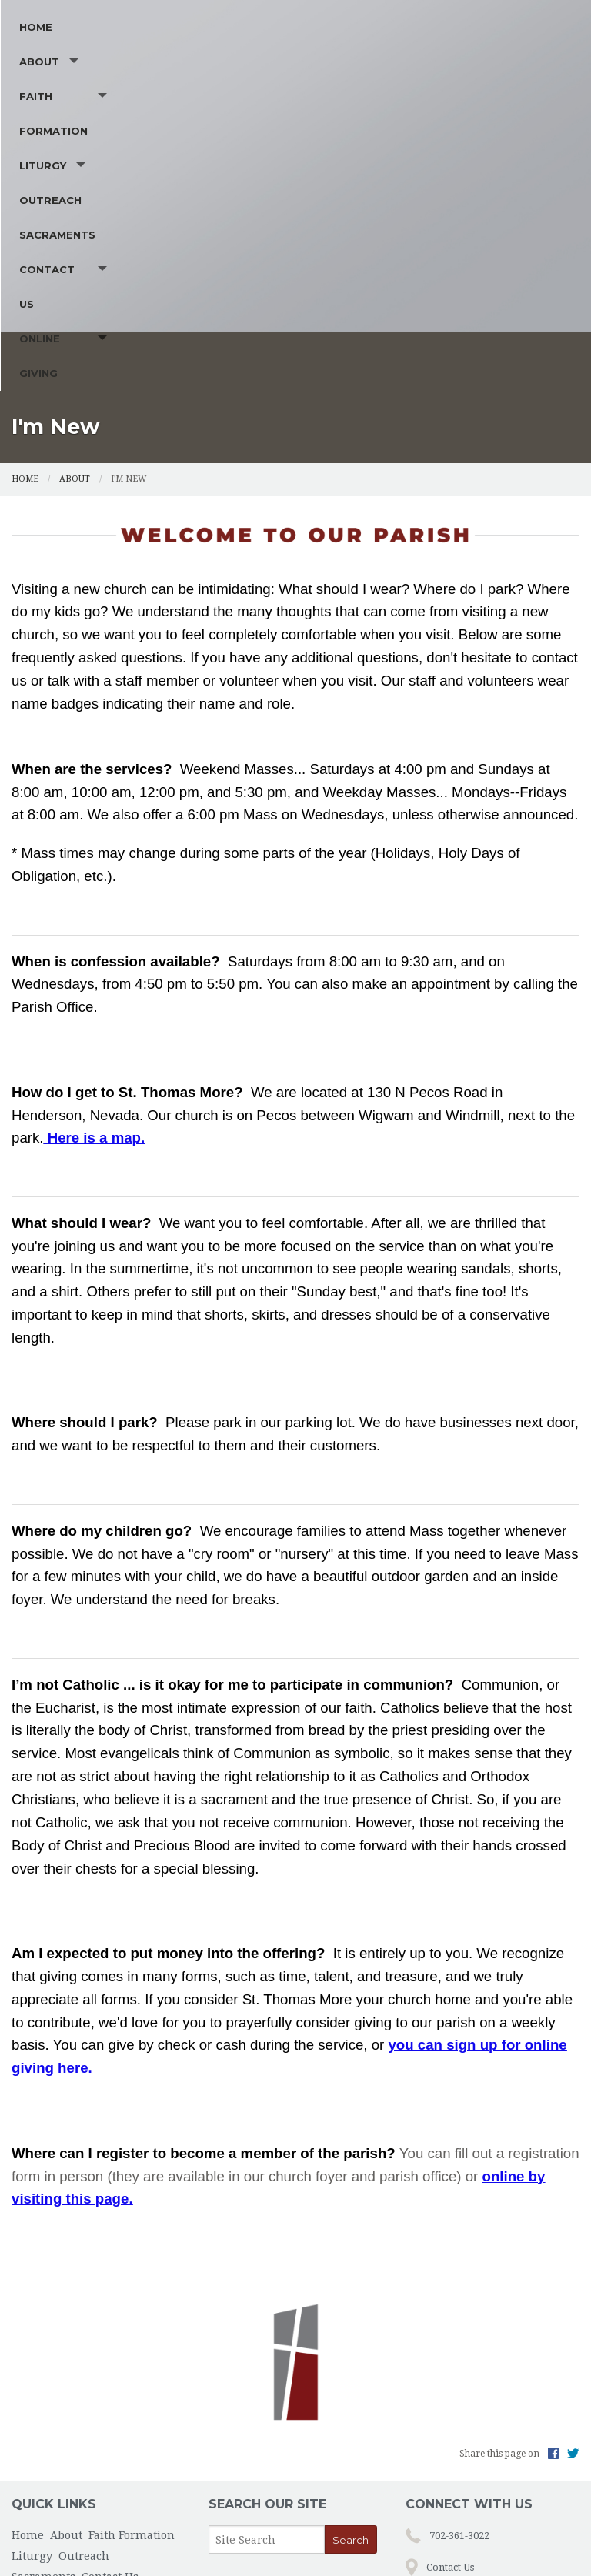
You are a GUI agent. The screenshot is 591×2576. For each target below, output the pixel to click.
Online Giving (168, 251)
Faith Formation (194, 216)
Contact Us (55, 251)
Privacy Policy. (490, 2539)
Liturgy (305, 216)
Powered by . (415, 2539)
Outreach (394, 216)
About (88, 216)
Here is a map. (96, 1032)
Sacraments (479, 216)
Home (35, 216)
